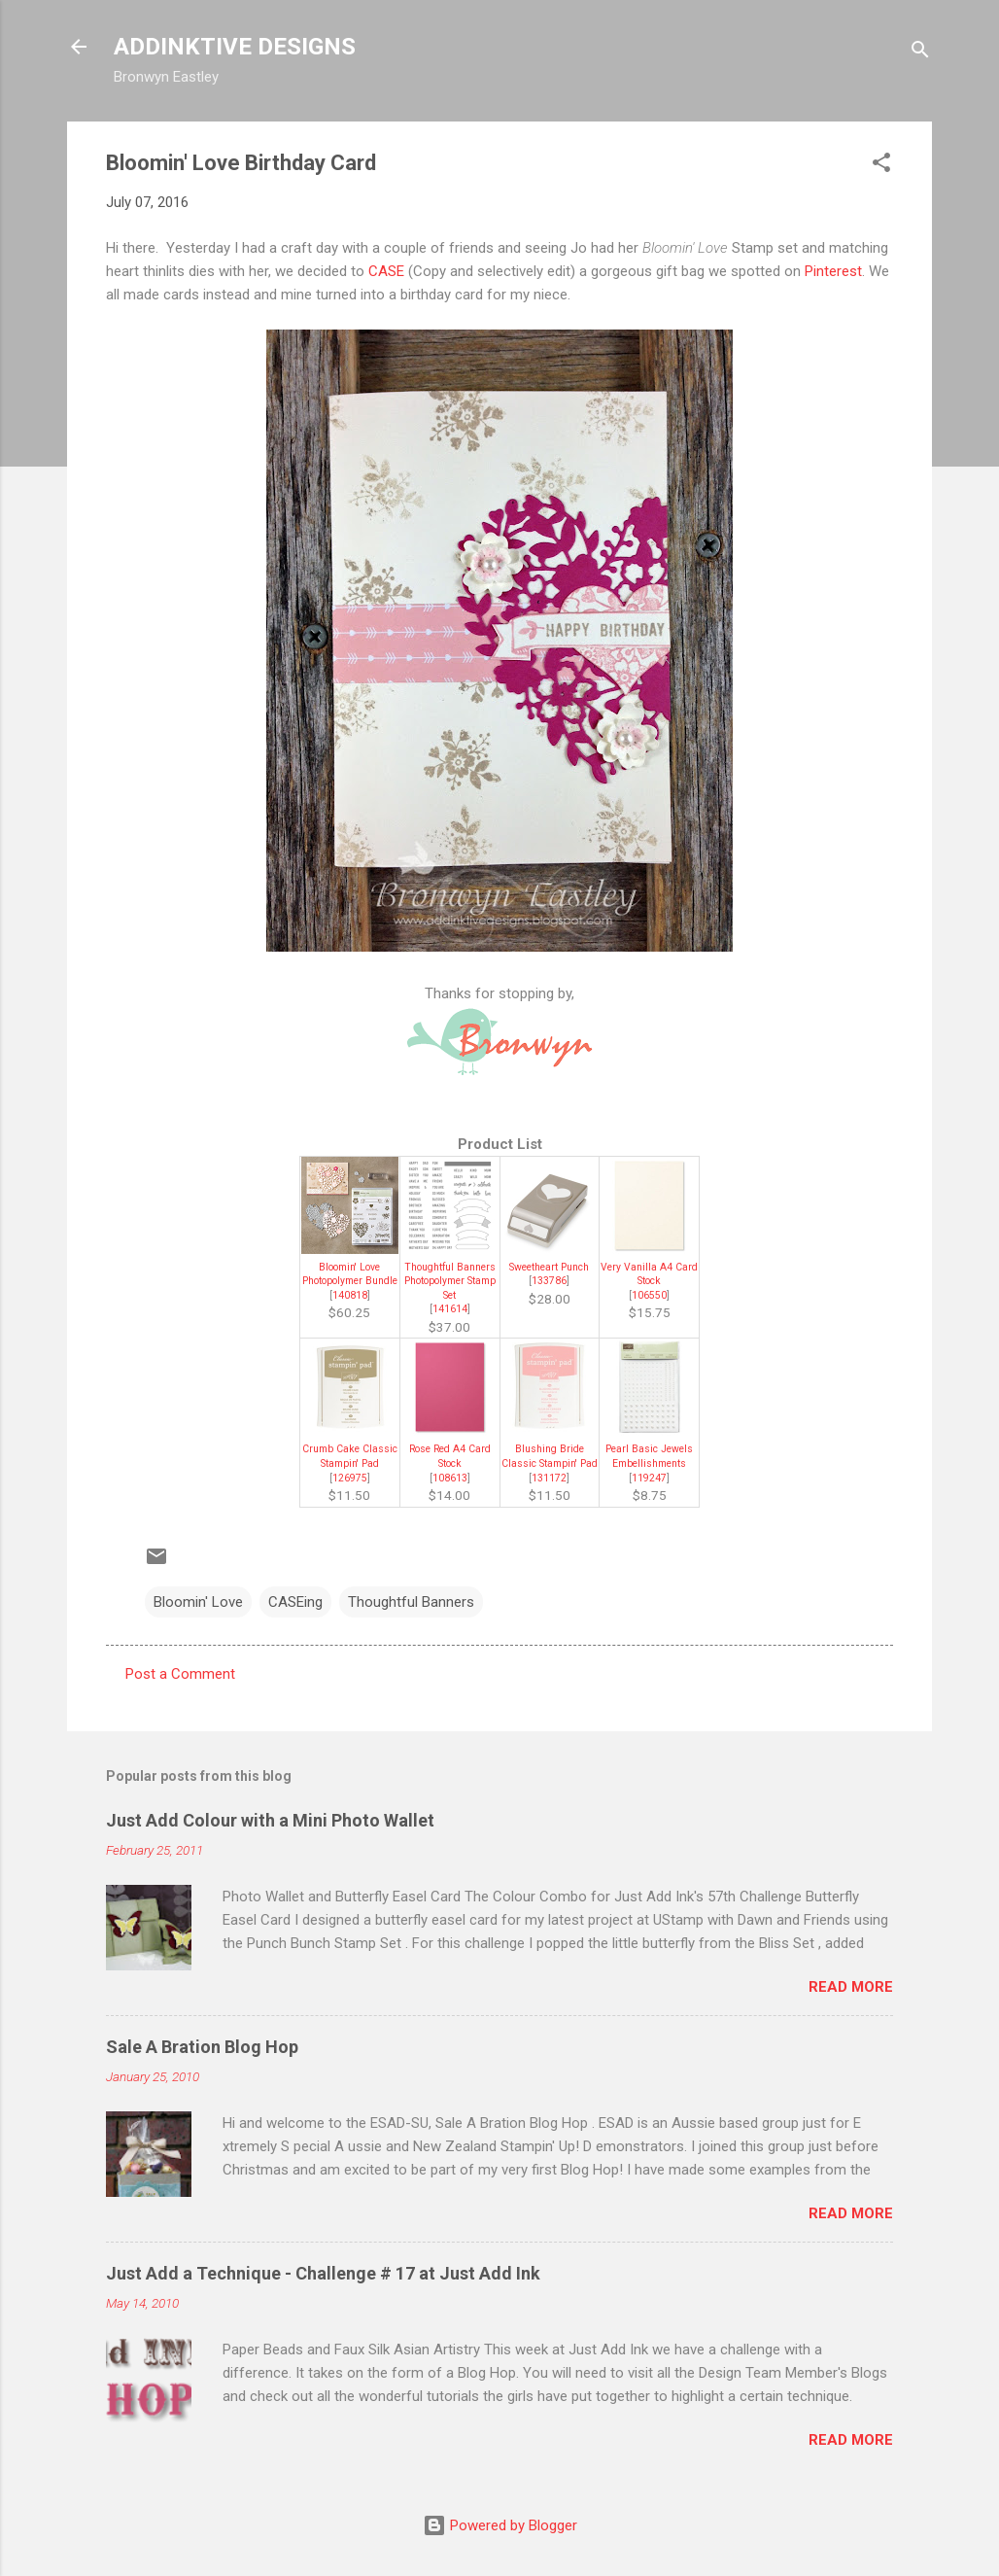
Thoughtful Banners (411, 1602)
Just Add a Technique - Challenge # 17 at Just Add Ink (323, 2273)
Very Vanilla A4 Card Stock (649, 1274)
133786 (549, 1280)
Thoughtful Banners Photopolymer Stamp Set (450, 1281)
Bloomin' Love (198, 1602)
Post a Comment (180, 1674)
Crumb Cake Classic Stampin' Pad (349, 1456)
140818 (349, 1295)
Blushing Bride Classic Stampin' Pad (549, 1456)
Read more (851, 1987)
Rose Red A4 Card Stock (450, 1456)
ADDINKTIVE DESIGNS (235, 46)
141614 (449, 1309)
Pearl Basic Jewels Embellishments (649, 1456)
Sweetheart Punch (549, 1267)
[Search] (920, 53)
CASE (386, 271)
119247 (649, 1478)
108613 (449, 1478)
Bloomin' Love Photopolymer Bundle (349, 1274)
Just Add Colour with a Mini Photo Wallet (270, 1820)
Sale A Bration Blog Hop (202, 2046)
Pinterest (833, 271)
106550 (649, 1295)
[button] (881, 166)
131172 (549, 1478)
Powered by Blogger (500, 2525)
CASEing (295, 1602)
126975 (349, 1478)
